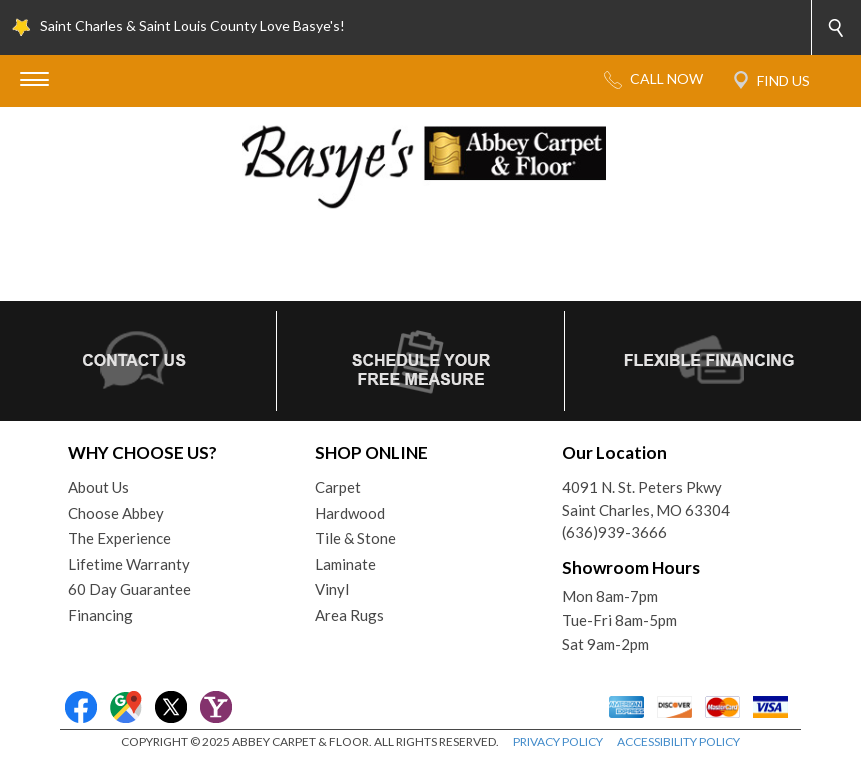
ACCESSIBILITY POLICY (678, 741)
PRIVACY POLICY (558, 741)
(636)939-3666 (614, 532)
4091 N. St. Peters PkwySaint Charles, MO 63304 (646, 498)
